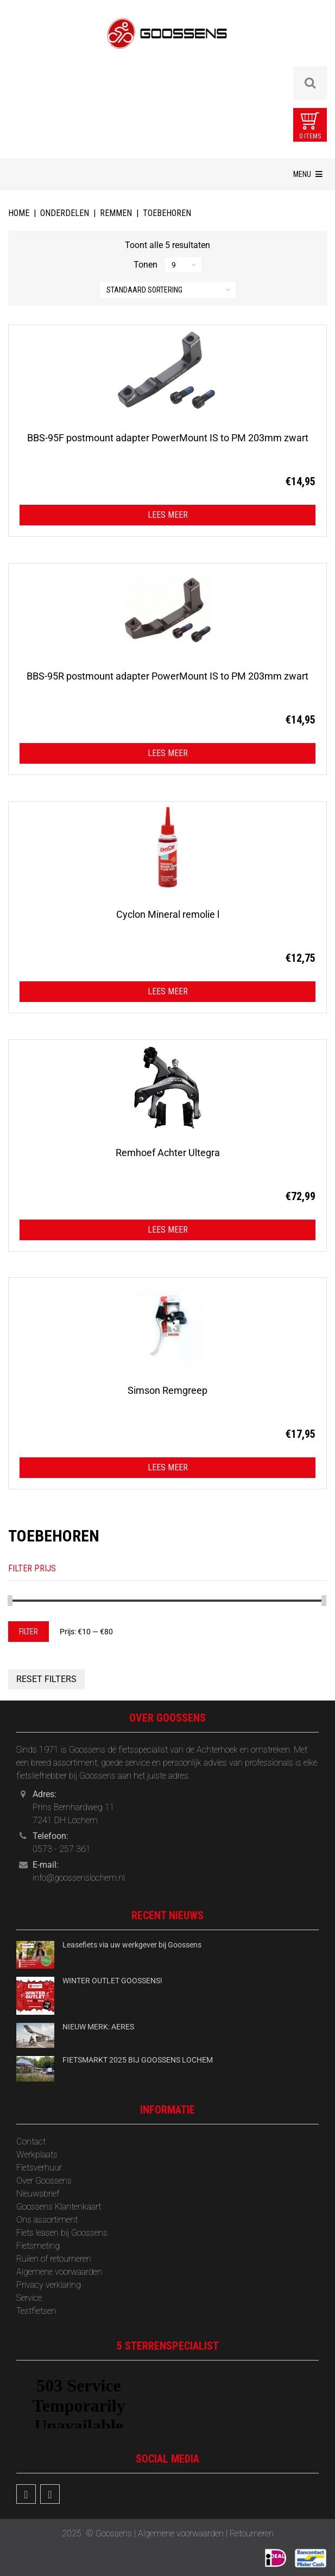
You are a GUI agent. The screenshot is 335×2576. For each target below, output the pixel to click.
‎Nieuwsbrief (37, 2193)
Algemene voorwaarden (59, 2272)
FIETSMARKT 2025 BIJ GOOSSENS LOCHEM (137, 2059)
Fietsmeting (38, 2246)
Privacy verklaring (48, 2285)
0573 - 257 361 (62, 1849)
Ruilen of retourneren (53, 2259)
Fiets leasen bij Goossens (62, 2233)
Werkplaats (37, 2154)
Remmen (116, 213)
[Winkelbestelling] (168, 289)
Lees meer (168, 515)
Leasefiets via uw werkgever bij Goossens (131, 1944)
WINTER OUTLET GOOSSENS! (112, 1980)
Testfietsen (36, 2311)
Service (29, 2298)
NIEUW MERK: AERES (98, 2026)
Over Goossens (44, 2180)
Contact (31, 2141)
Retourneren (252, 2533)
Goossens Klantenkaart (58, 2206)
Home (18, 213)
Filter (28, 1631)
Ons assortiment (47, 2220)
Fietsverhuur (39, 2167)
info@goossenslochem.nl (79, 1878)
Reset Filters (46, 1679)
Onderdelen (64, 213)
